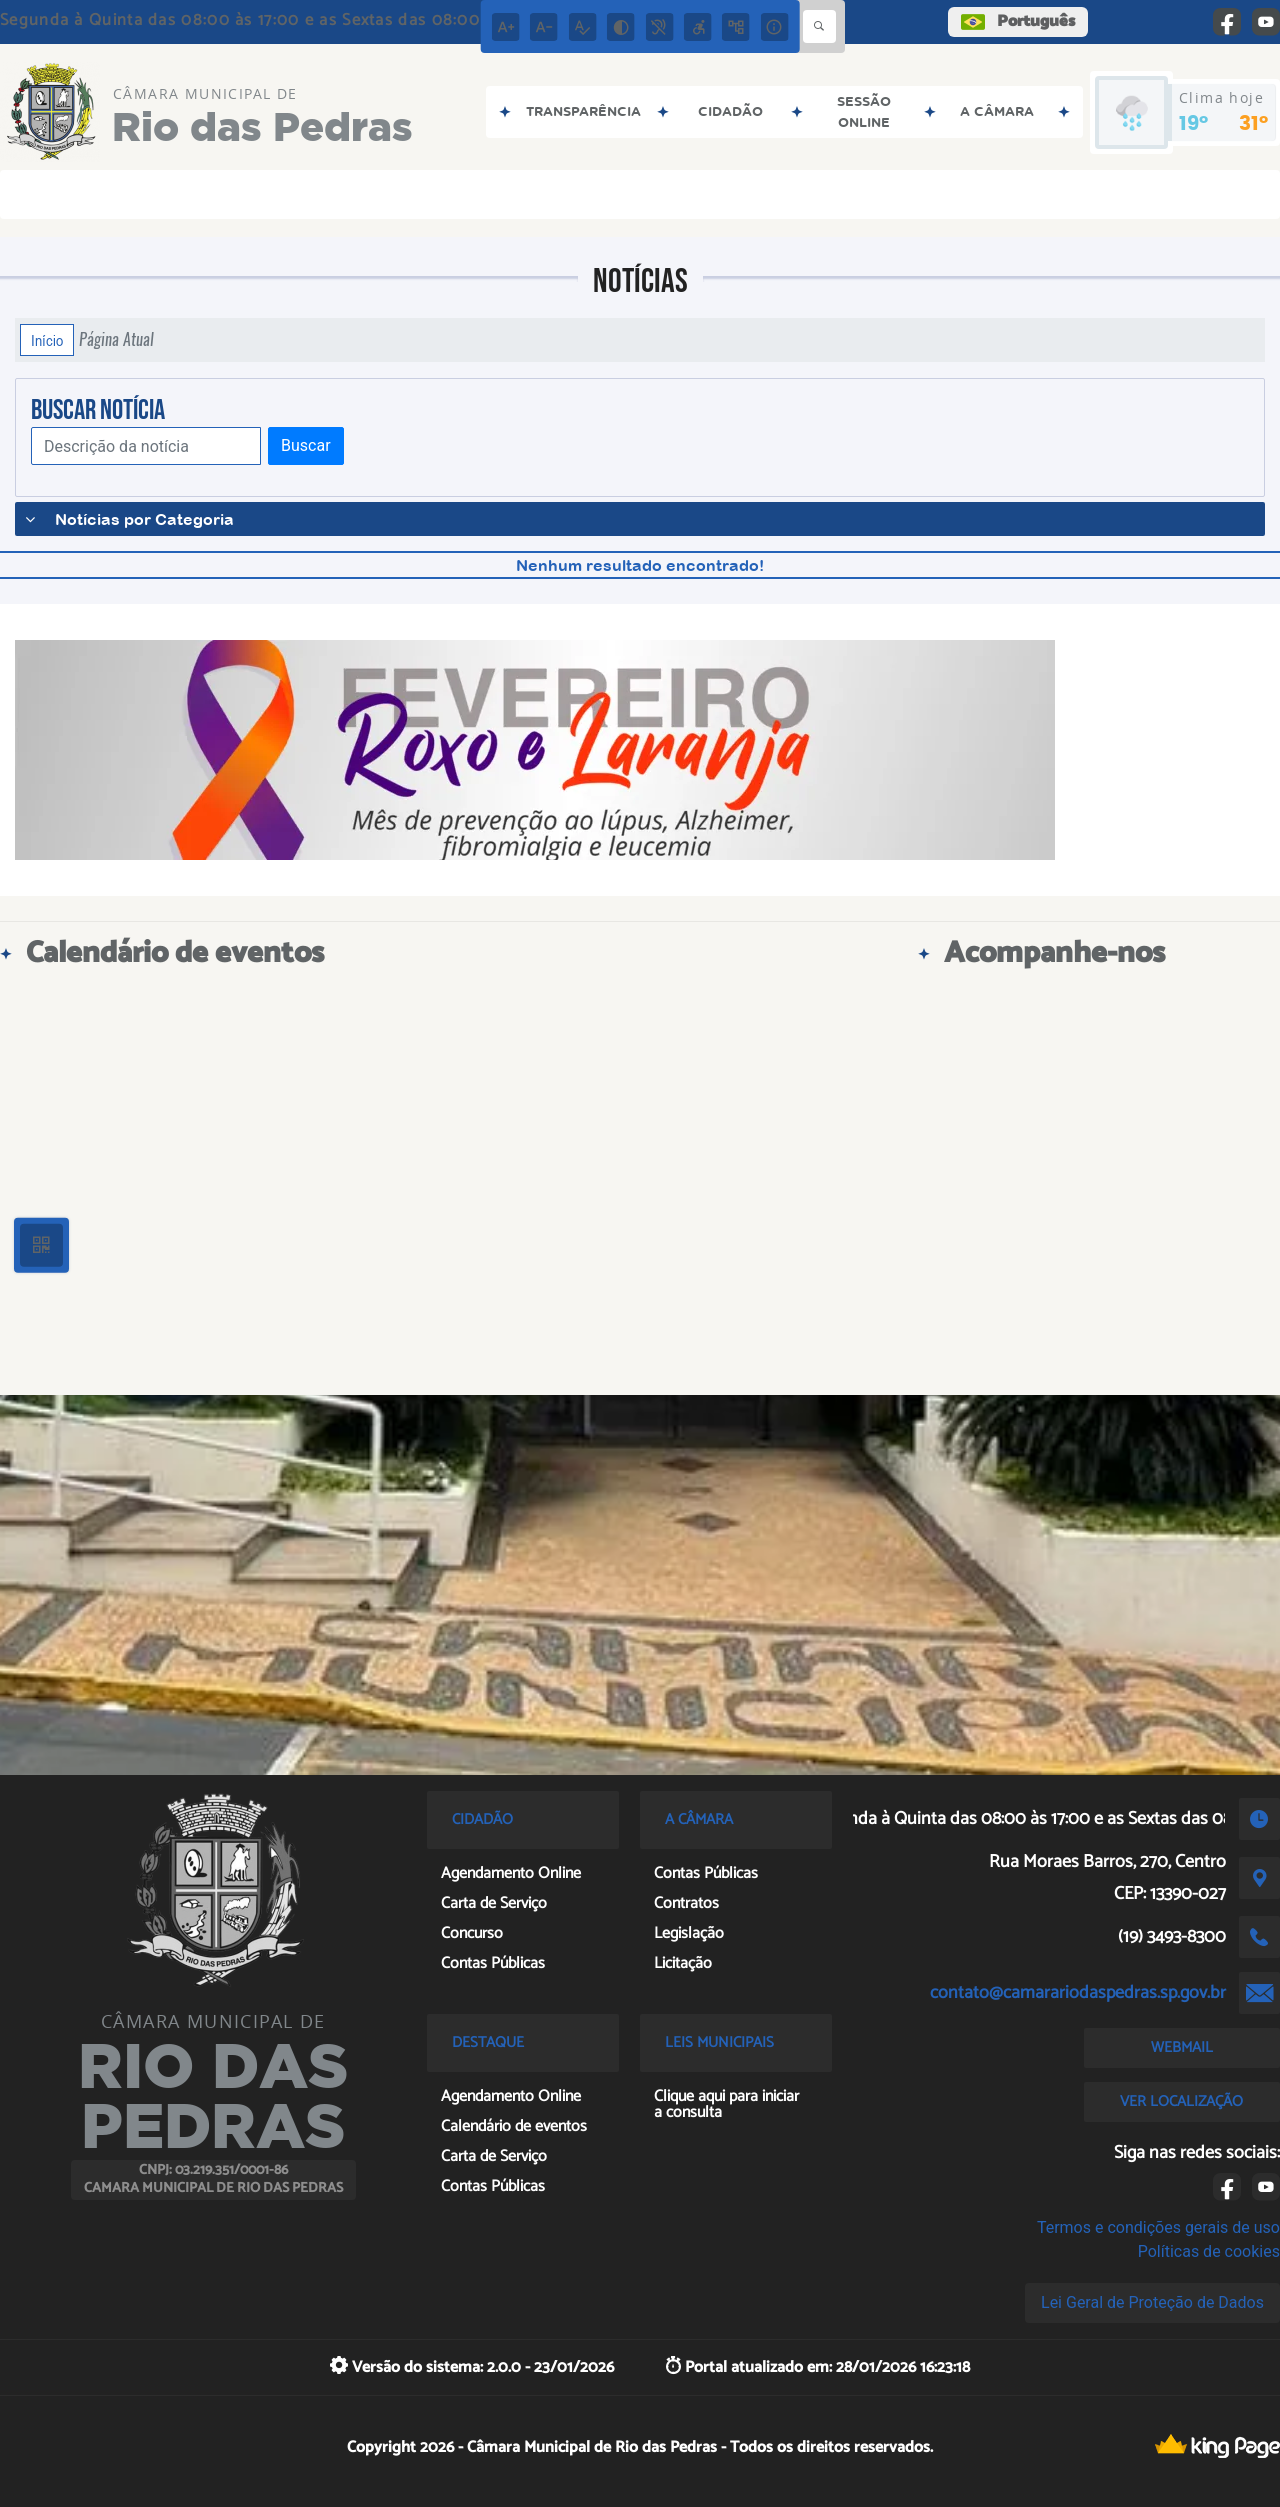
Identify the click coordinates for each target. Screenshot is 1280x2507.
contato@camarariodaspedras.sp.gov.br (1078, 1993)
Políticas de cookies (1209, 2251)
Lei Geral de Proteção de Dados (1152, 2302)
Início (47, 340)
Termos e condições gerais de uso (1158, 2227)
